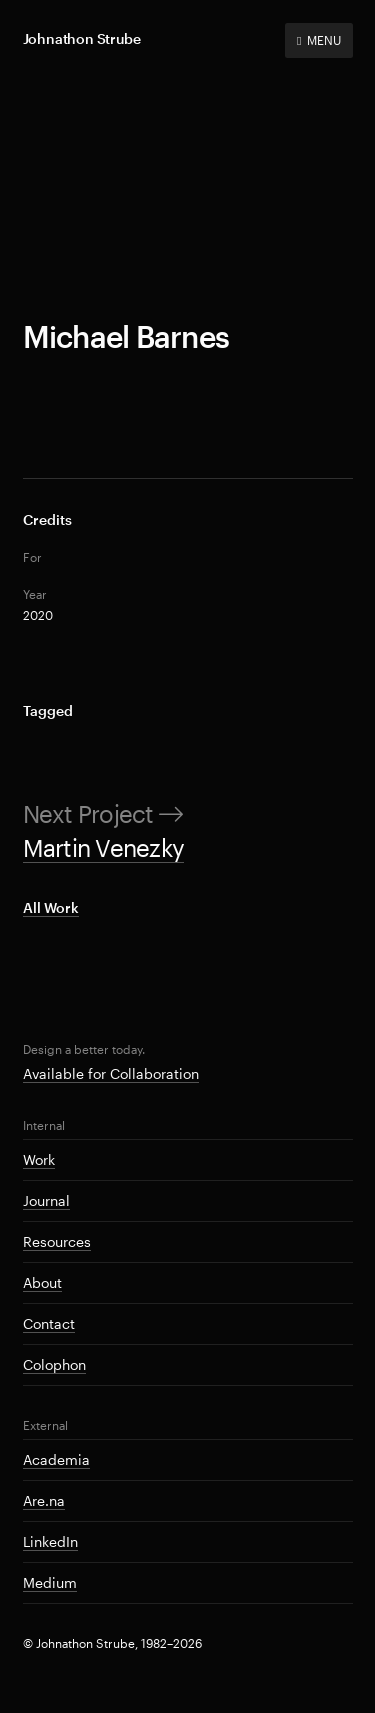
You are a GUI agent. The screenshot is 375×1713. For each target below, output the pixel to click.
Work (39, 1159)
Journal (46, 1200)
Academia (56, 1459)
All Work (51, 907)
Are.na (44, 1500)
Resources (57, 1241)
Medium (50, 1582)
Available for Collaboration (111, 1073)
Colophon (54, 1364)
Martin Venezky (104, 847)
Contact (49, 1323)
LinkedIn (50, 1541)
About (42, 1282)
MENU (318, 40)
